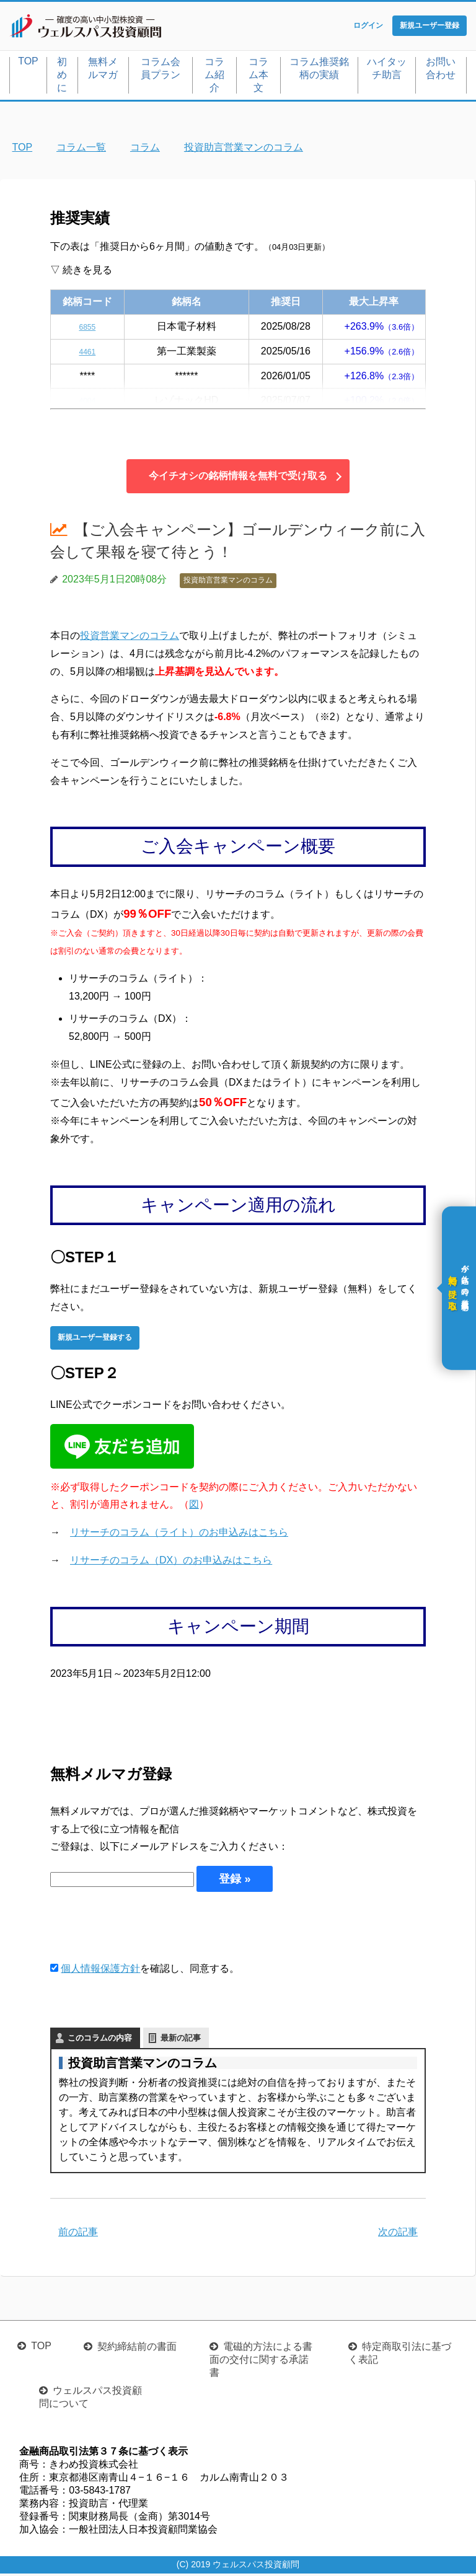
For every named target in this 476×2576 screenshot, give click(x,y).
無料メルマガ (103, 70)
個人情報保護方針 (100, 1971)
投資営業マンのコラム (129, 638)
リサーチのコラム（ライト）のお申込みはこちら (179, 1534)
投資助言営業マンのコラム (228, 583)
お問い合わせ (441, 70)
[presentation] (144, 1929)
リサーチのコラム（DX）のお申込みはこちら (171, 1562)
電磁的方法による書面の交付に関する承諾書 (260, 2362)
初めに (62, 77)
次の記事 (398, 2234)
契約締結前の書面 (137, 2349)
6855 (87, 328)
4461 (87, 353)
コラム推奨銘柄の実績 (319, 70)
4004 (87, 403)
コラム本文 (258, 77)
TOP (28, 63)
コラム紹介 (214, 77)
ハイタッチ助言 (387, 70)
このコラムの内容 (100, 2040)
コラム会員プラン (160, 70)
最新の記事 (181, 2040)
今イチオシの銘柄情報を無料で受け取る (238, 478)
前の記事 (78, 2234)
